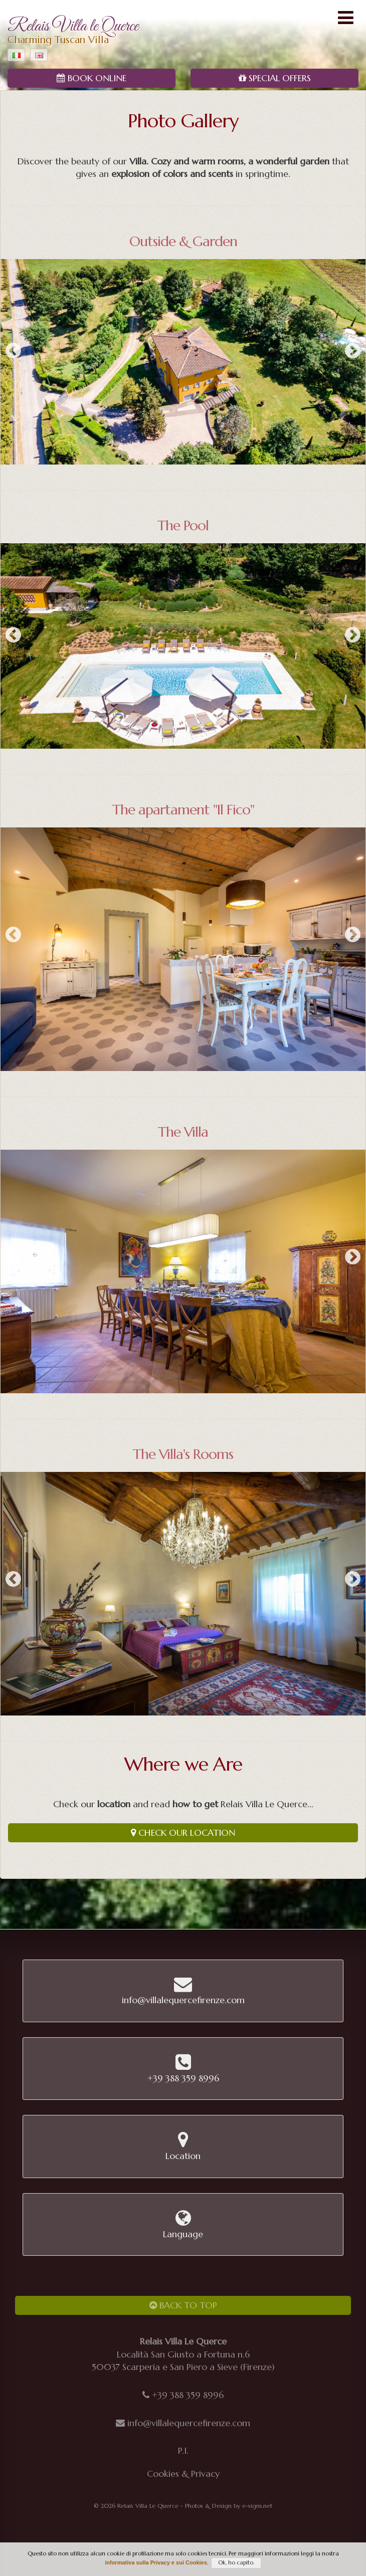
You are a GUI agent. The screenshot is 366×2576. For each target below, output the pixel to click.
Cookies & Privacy (183, 2473)
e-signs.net (257, 2505)
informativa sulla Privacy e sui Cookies (156, 2562)
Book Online (91, 78)
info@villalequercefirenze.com (188, 2423)
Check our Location (183, 1832)
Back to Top (183, 2305)
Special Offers (275, 78)
